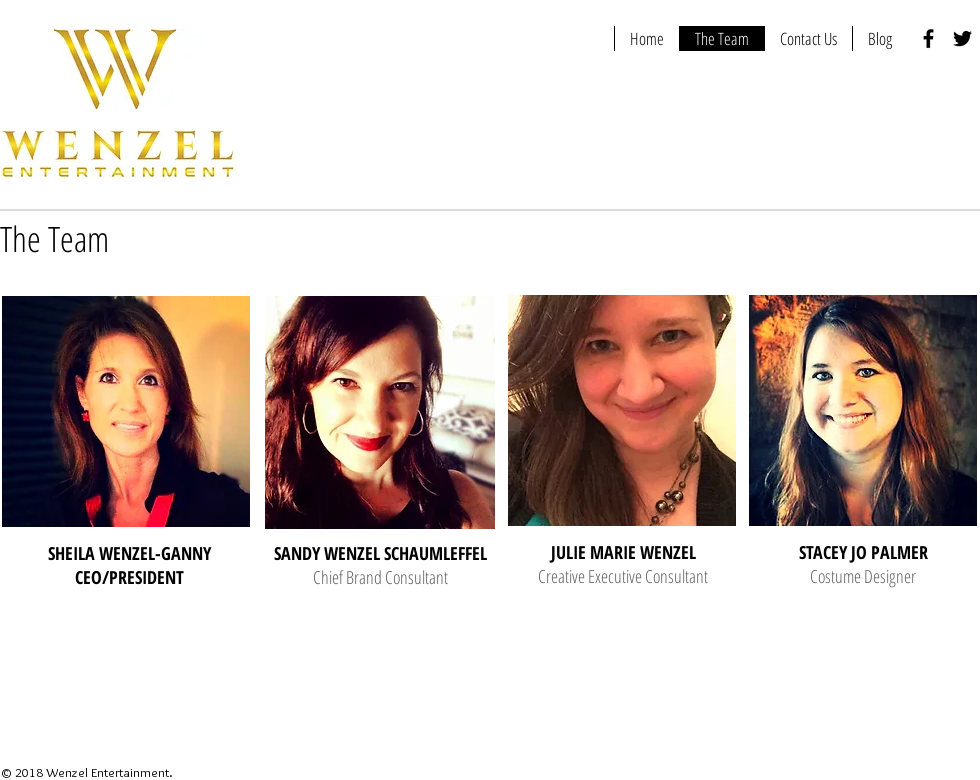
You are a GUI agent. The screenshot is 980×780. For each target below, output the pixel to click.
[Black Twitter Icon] (962, 38)
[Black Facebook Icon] (928, 38)
